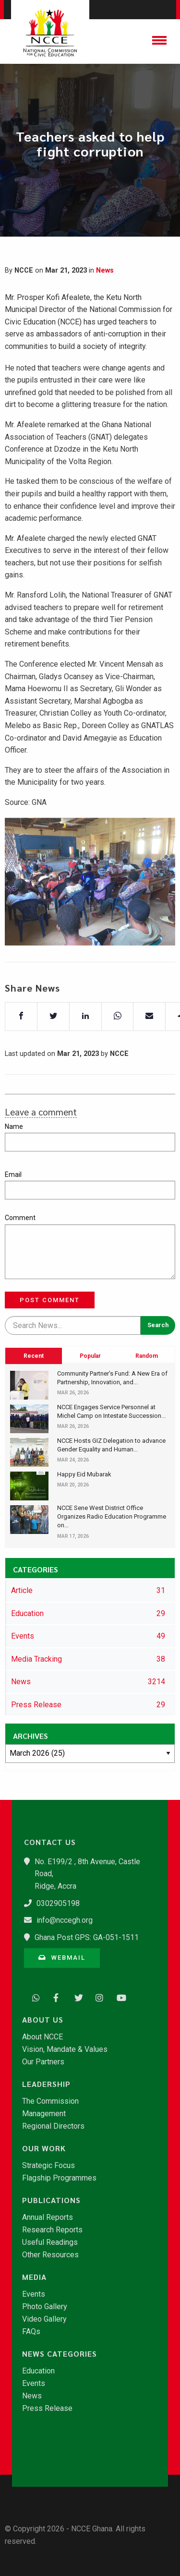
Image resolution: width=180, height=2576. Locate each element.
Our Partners (43, 2062)
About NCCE (42, 2037)
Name (14, 1126)
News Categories (59, 2354)
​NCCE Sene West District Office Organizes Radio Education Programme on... (111, 1516)
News (105, 270)
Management (44, 2114)
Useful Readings (50, 2242)
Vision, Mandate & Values (65, 2049)
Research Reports (52, 2230)
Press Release (47, 2408)
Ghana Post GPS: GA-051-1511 (87, 1937)
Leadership (46, 2084)
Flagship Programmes (59, 2178)
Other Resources (50, 2255)
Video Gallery (44, 2319)
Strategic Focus (48, 2165)
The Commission (50, 2101)
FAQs (31, 2332)
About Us (42, 2020)
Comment (20, 1218)
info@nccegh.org (64, 1920)
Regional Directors (53, 2126)
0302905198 (58, 1903)
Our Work (44, 2148)
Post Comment (50, 1300)
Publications (51, 2200)
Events (33, 2294)
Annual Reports (47, 2217)
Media (34, 2277)
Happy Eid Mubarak (84, 1474)
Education (38, 2371)
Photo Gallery (44, 2307)
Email (13, 1174)
